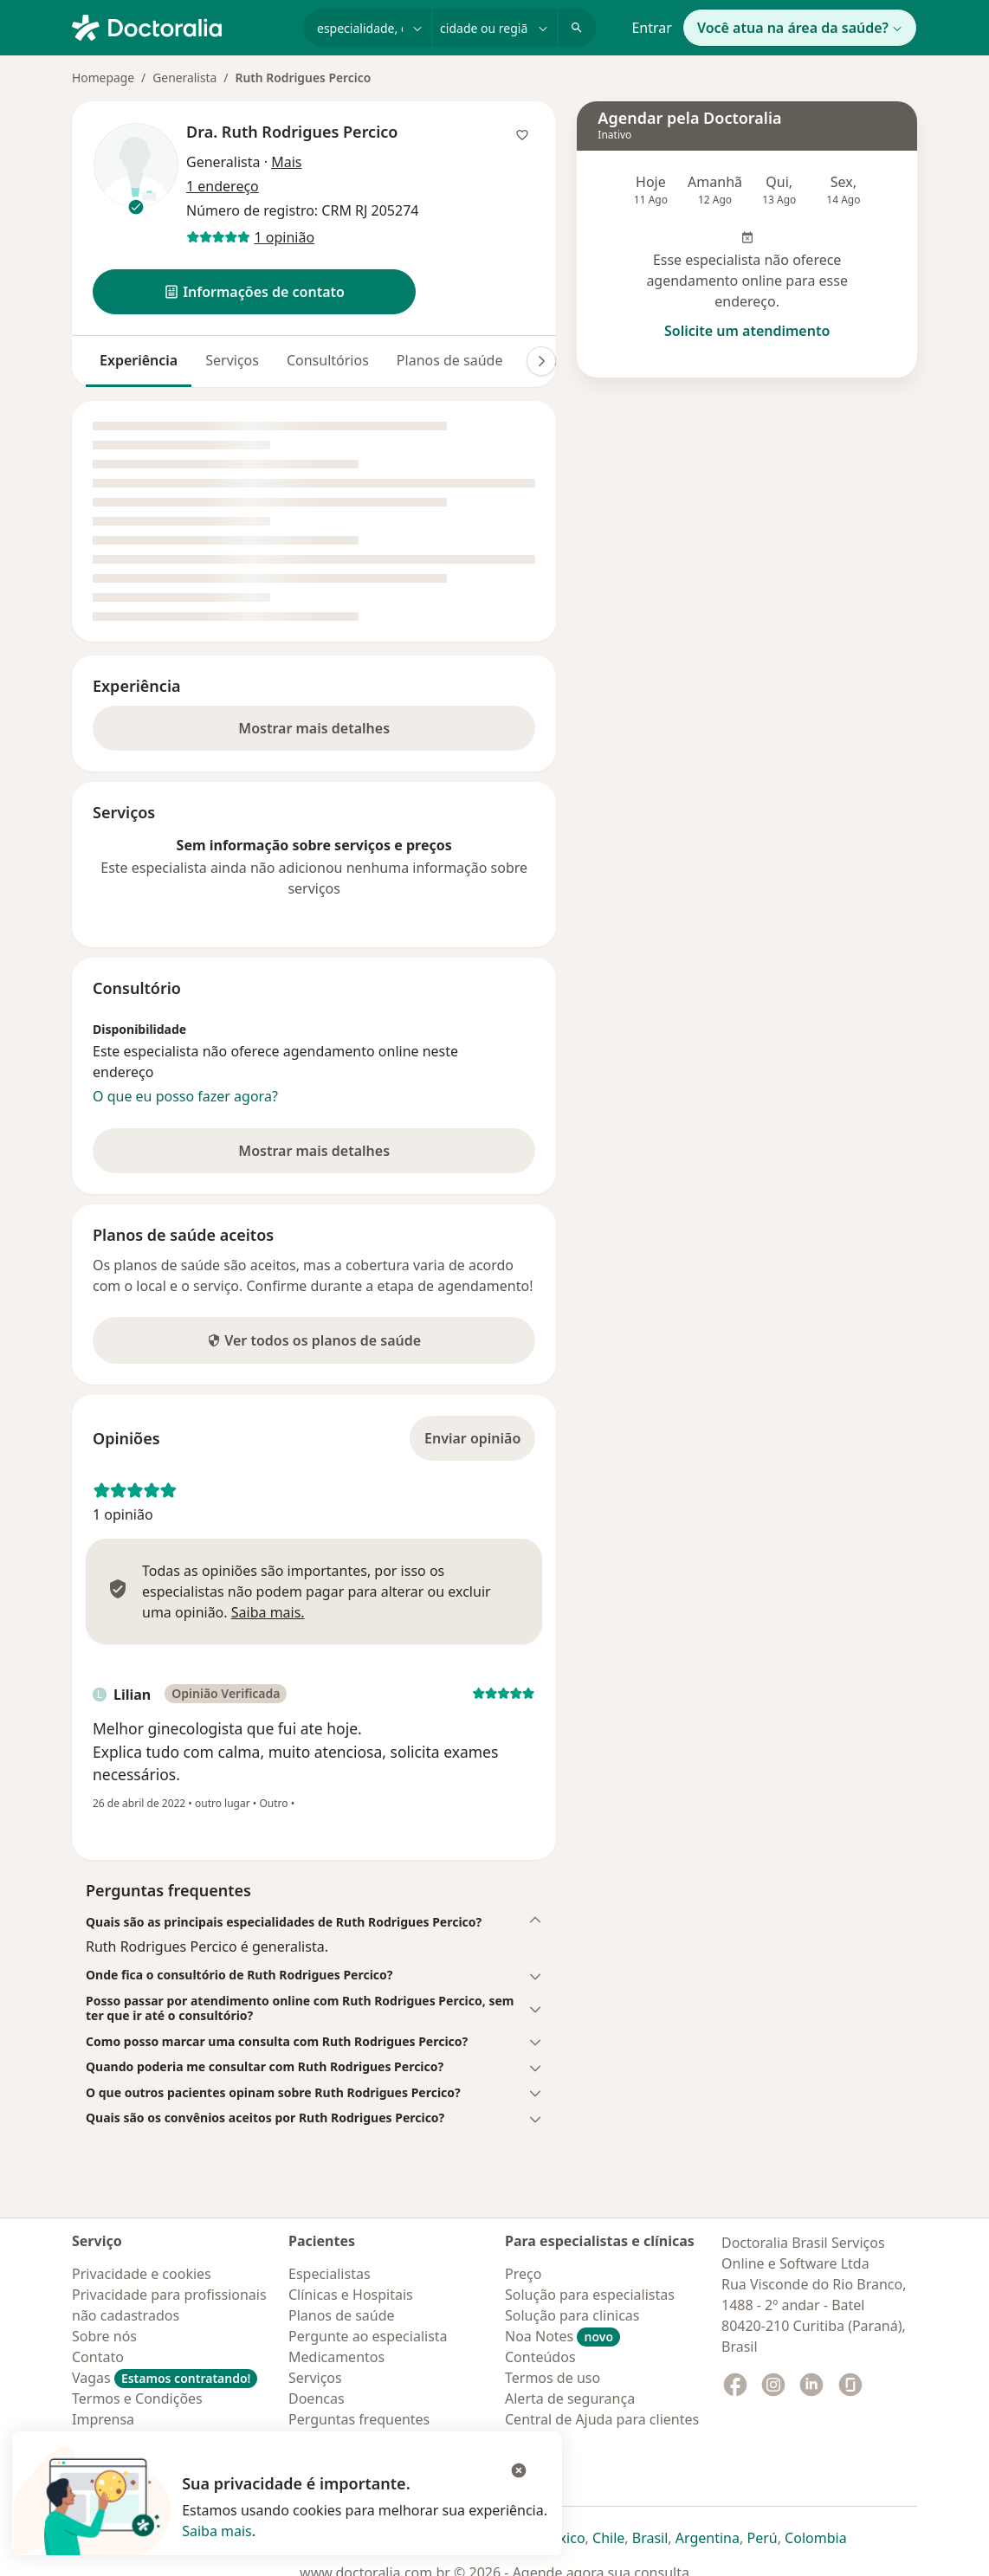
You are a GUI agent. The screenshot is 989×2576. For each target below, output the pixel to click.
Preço (523, 2273)
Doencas (316, 2398)
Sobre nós (104, 2336)
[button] (254, 291)
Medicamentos (336, 2356)
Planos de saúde (450, 360)
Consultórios (328, 360)
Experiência (139, 360)
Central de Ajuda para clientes (602, 2419)
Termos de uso (552, 2377)
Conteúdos (540, 2356)
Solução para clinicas (572, 2315)
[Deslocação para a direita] (541, 361)
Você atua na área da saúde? (799, 27)
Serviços (232, 360)
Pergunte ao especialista (368, 2336)
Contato (98, 2356)
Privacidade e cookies (141, 2273)
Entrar (651, 27)
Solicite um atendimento (747, 330)
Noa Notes (562, 2336)
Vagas (164, 2377)
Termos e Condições (137, 2398)
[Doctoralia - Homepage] (180, 26)
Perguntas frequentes (359, 2419)
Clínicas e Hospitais (350, 2294)
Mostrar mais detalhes (341, 733)
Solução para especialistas (590, 2294)
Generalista (184, 77)
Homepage (103, 77)
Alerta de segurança (570, 2398)
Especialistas (329, 2273)
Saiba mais (217, 2530)
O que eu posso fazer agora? (185, 1096)
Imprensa (103, 2419)
